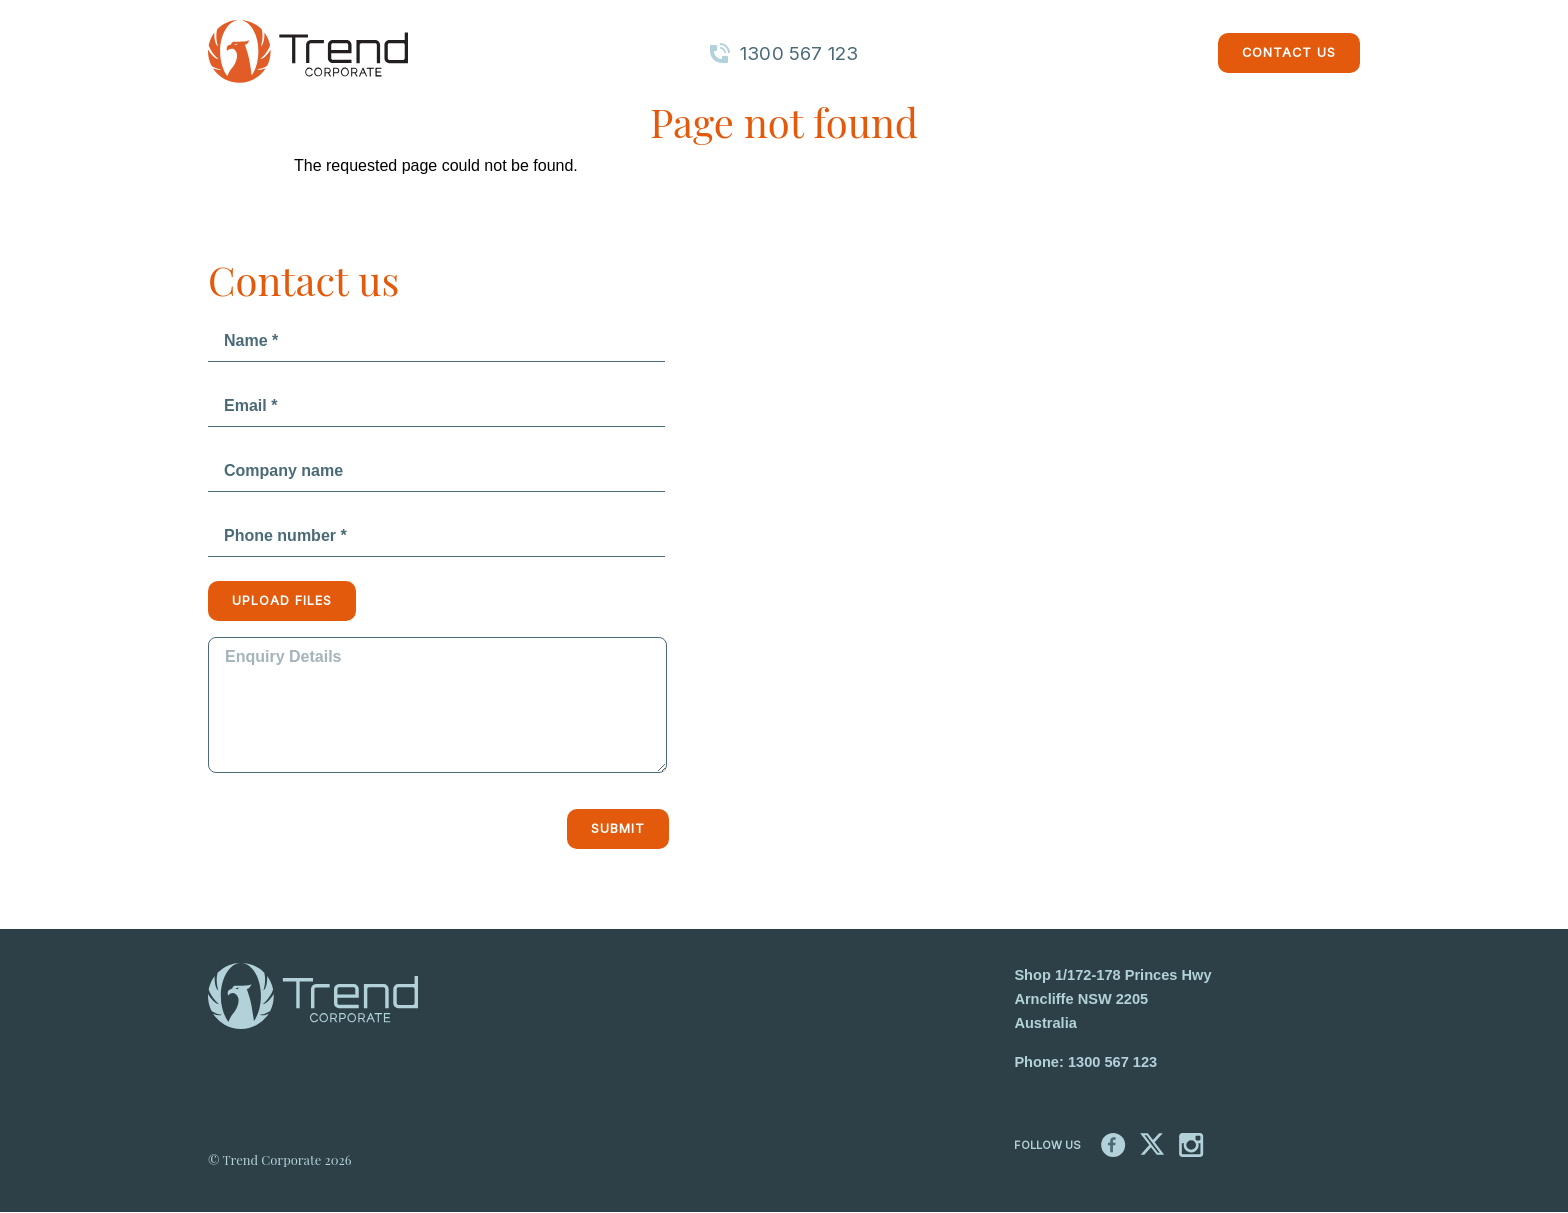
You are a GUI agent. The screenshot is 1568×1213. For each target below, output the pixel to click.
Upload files (282, 600)
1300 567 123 (1112, 1062)
